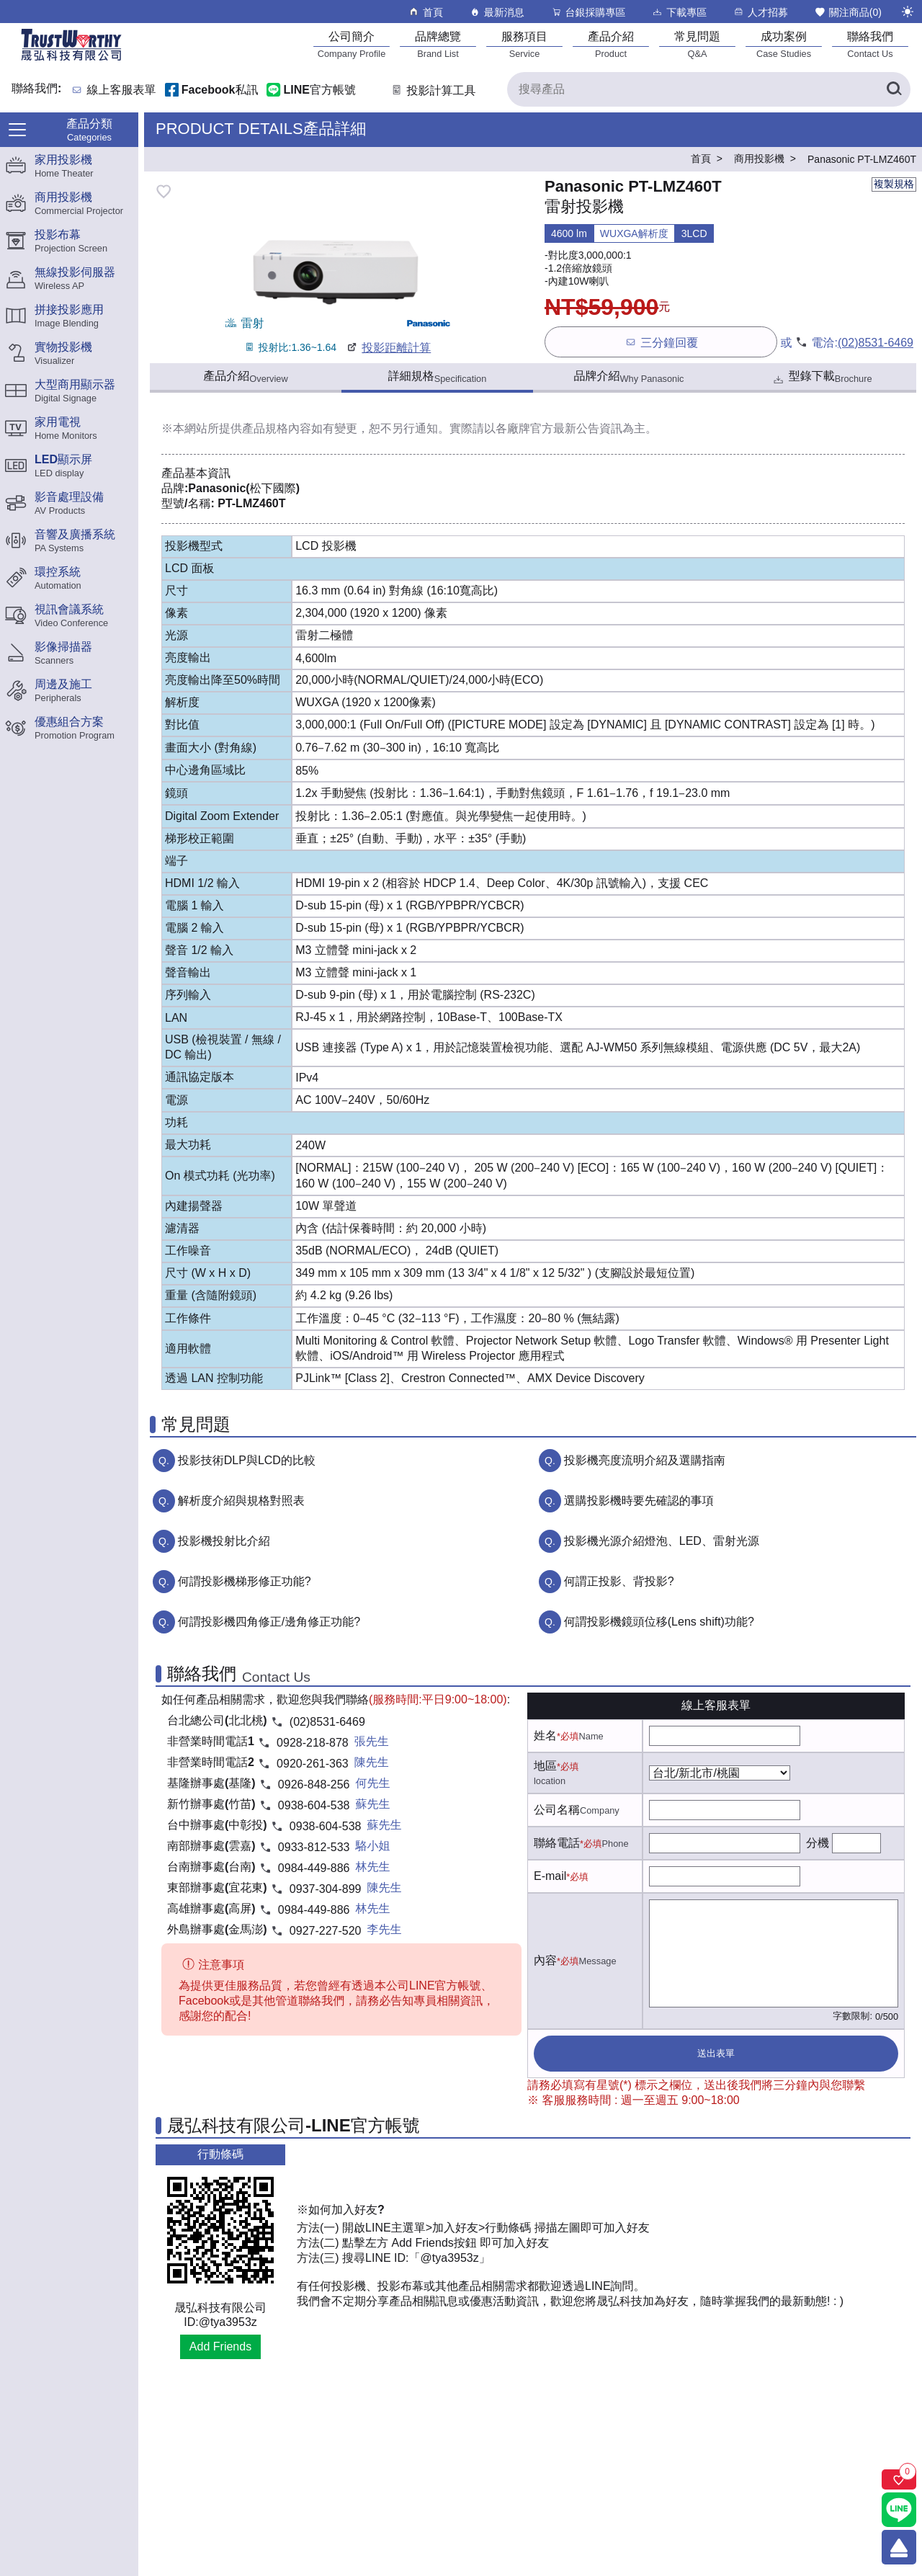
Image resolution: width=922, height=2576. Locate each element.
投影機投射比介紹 (224, 1541)
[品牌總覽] (438, 44)
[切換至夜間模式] (907, 11)
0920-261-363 (313, 1763)
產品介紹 (245, 377)
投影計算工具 (432, 90)
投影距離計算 (388, 348)
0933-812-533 (314, 1847)
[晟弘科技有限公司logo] (71, 59)
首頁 (425, 12)
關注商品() (848, 12)
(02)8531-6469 (875, 343)
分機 (817, 1843)
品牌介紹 (629, 377)
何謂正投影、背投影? (619, 1581)
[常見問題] (697, 44)
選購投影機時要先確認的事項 (639, 1500)
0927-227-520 (326, 1931)
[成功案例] (783, 44)
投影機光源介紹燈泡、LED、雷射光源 (661, 1541)
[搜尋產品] (708, 89)
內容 (545, 1960)
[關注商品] (899, 2479)
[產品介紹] (610, 44)
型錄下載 (821, 378)
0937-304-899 (326, 1889)
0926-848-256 (314, 1784)
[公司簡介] (351, 44)
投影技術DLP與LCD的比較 (246, 1460)
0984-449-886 (314, 1868)
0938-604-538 (314, 1805)
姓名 (545, 1735)
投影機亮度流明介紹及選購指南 (644, 1460)
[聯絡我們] (870, 44)
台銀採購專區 (588, 12)
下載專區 (679, 12)
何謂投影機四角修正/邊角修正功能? (269, 1621)
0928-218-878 (313, 1743)
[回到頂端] (899, 2547)
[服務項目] (524, 44)
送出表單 (716, 2053)
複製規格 (894, 184)
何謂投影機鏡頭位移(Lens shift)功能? (659, 1621)
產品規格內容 (276, 428)
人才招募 (760, 12)
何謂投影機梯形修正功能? (244, 1581)
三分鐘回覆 (661, 342)
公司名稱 (557, 1810)
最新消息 (496, 12)
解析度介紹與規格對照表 (241, 1500)
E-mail (550, 1876)
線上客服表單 (121, 90)
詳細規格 (437, 377)
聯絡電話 (557, 1843)
